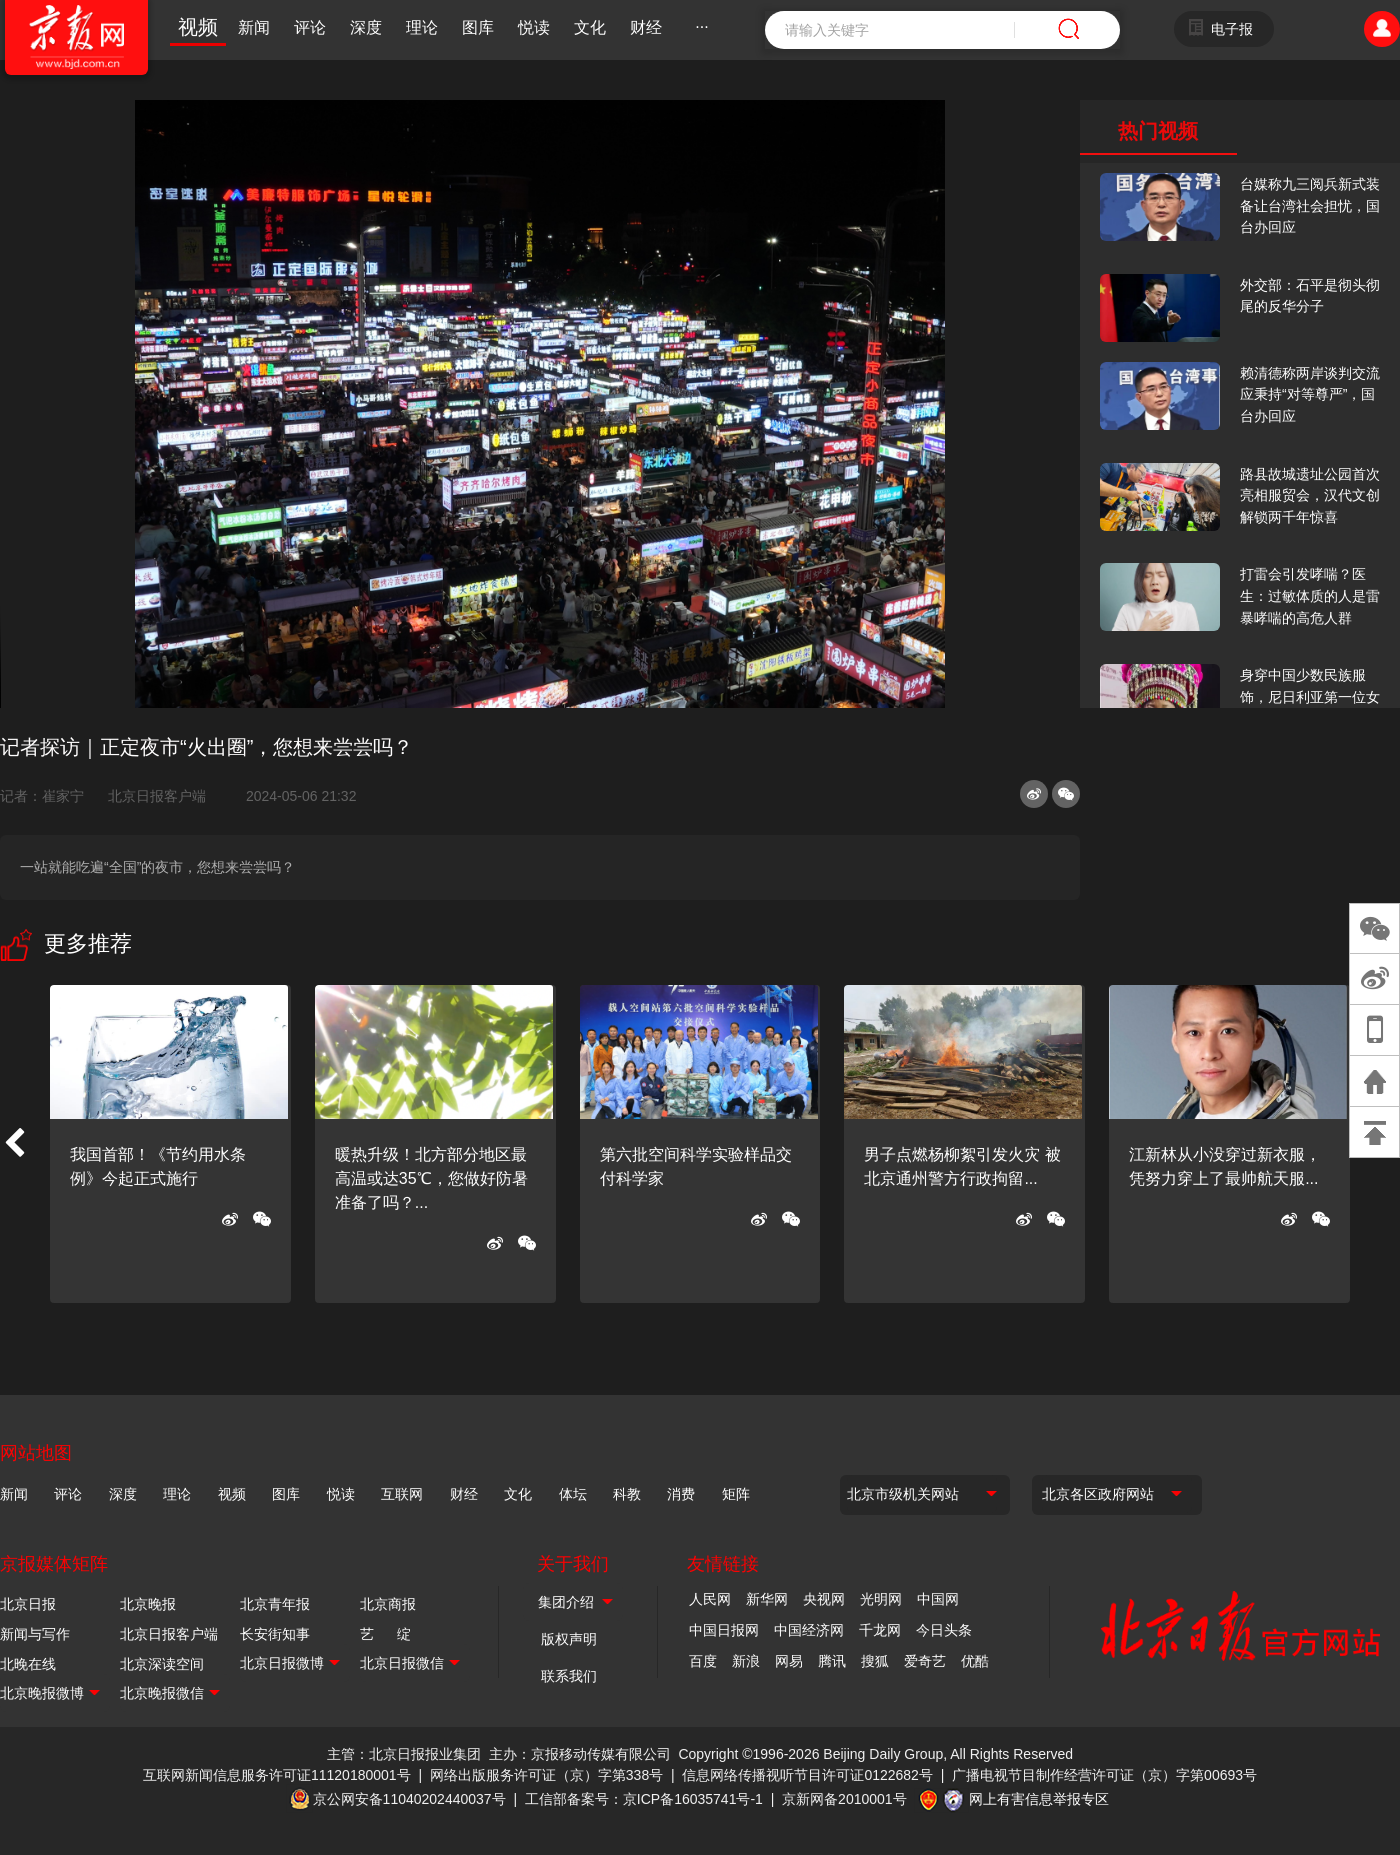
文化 (590, 27)
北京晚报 (148, 1604)
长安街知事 (275, 1634)
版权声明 (569, 1639)
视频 (198, 27)
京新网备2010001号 (844, 1799)
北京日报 (28, 1604)
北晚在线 (28, 1664)
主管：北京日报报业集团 (404, 1754)
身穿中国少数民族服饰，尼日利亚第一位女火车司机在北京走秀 (1310, 696)
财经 (646, 27)
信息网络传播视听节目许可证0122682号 (807, 1775)
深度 (366, 27)
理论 (422, 27)
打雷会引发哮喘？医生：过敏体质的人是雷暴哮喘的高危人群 (1310, 595)
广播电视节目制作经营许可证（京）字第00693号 (1104, 1775)
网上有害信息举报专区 (1039, 1799)
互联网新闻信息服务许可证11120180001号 (277, 1775)
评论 (310, 27)
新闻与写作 (35, 1634)
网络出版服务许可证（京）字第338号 (546, 1775)
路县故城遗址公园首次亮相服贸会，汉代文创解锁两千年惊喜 (1310, 495)
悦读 (534, 27)
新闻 (254, 27)
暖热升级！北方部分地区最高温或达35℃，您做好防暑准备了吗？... (431, 1178)
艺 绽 (385, 1634)
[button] (14, 1144)
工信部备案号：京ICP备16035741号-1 (644, 1799)
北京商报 (388, 1604)
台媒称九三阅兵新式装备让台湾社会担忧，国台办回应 (1310, 205)
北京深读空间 (162, 1664)
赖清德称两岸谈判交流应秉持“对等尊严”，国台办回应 (1310, 394)
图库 (478, 27)
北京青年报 (275, 1604)
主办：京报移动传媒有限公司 (580, 1754)
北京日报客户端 (157, 796)
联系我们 (569, 1676)
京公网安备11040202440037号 (409, 1799)
